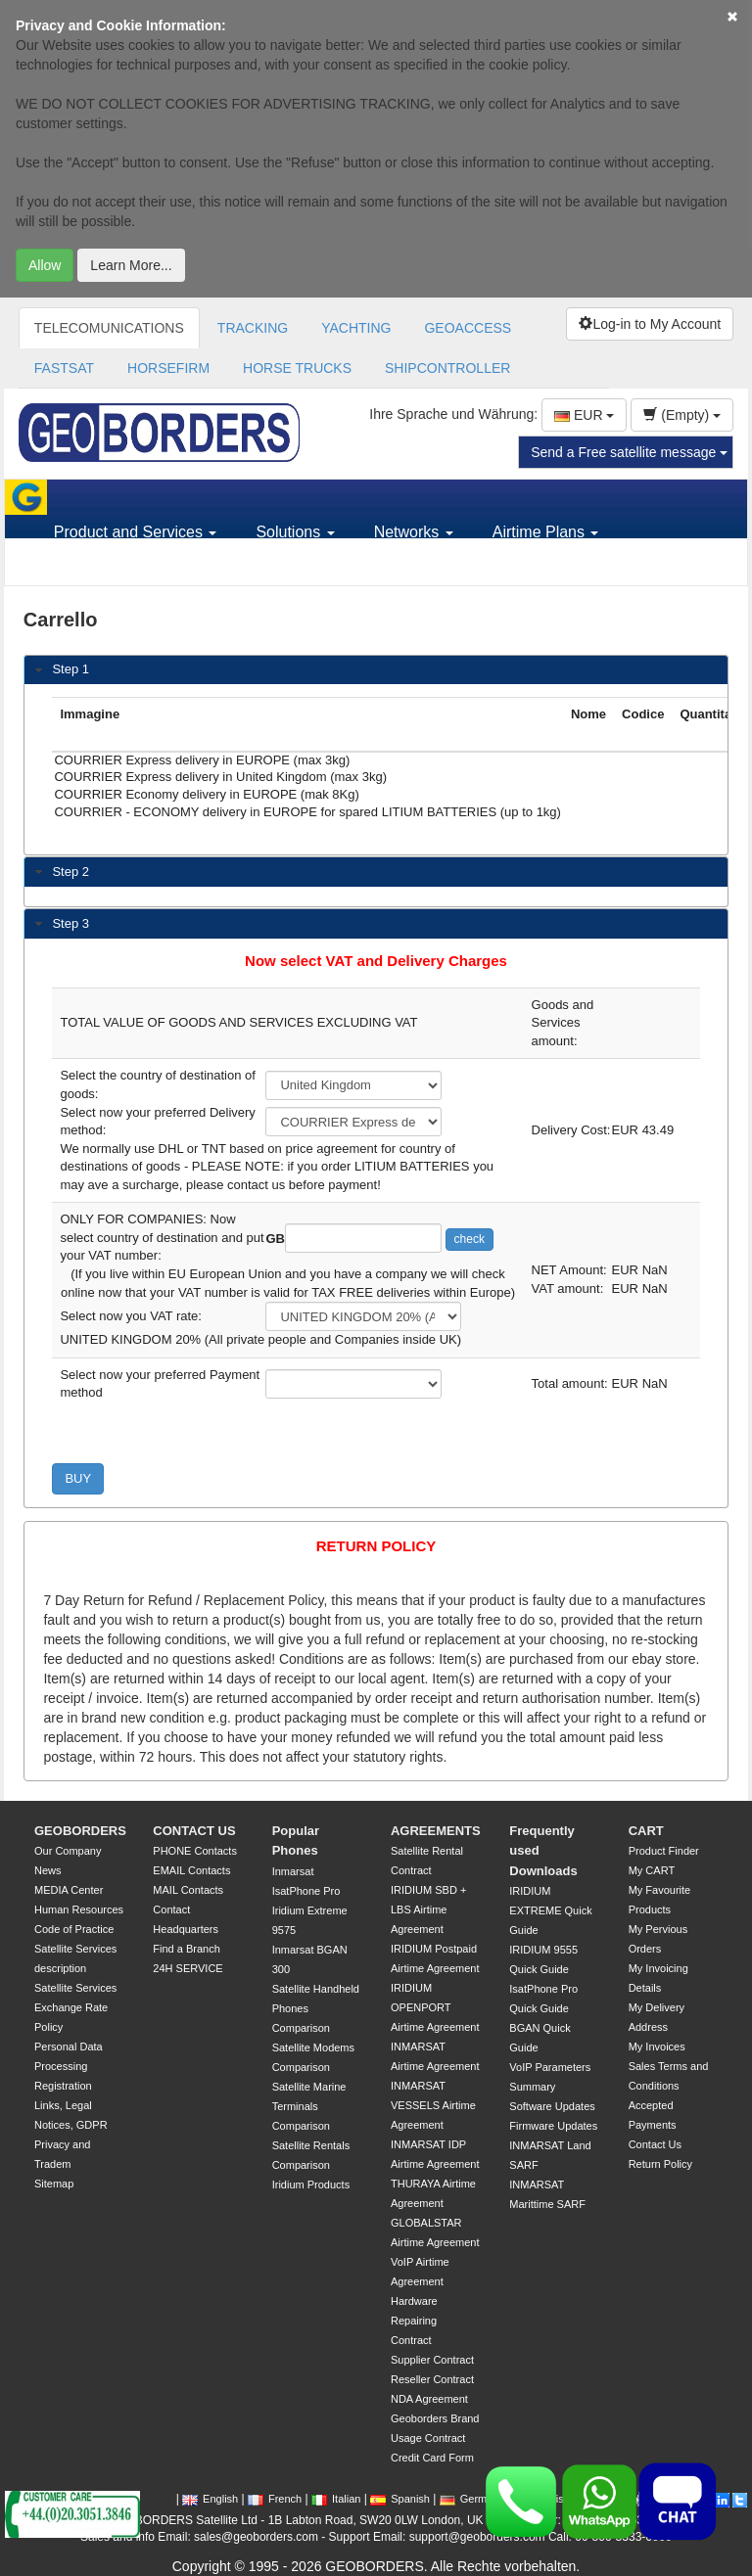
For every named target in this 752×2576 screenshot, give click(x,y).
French (275, 2499)
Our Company (67, 1851)
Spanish (400, 2499)
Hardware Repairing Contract (414, 2320)
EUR (584, 415)
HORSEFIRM (168, 368)
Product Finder (664, 1851)
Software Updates (551, 2106)
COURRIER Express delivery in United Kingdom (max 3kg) (307, 778)
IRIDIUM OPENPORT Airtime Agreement (435, 2007)
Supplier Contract (432, 2360)
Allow (44, 265)
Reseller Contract (432, 2379)
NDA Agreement (429, 2399)
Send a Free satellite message (629, 452)
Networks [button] (413, 532)
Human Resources (78, 1909)
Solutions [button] (295, 532)
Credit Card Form (432, 2457)
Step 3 (70, 923)
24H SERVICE (187, 1968)
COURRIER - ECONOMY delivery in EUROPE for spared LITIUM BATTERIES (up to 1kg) (307, 813)
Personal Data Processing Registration (68, 2066)
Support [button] (88, 567)
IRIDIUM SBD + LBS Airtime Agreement (428, 1909)
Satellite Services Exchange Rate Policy (75, 2007)
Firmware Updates (553, 2126)
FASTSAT (64, 368)
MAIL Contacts (188, 1890)
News (48, 1870)
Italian (335, 2499)
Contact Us (655, 2144)
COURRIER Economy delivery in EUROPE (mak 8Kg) (307, 796)
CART (646, 1830)
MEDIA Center (68, 1890)
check (469, 1239)
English (210, 2499)
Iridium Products (311, 2184)
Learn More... (130, 265)
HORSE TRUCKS (297, 368)
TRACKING (252, 328)
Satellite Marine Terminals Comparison (309, 2106)
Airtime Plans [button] (546, 532)
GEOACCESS (467, 328)
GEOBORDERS (80, 1830)
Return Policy (660, 2164)
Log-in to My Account (650, 324)
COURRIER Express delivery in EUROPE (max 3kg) (307, 761)
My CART (652, 1870)
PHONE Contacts (195, 1851)
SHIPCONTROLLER (447, 368)
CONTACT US (194, 1830)
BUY (78, 1478)
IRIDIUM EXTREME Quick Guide (550, 1910)
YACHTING (356, 328)
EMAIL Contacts (191, 1870)
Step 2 (70, 871)
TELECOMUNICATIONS (109, 328)
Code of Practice (74, 1929)
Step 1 (70, 669)
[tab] (376, 670)
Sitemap (53, 2183)
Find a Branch (186, 1949)
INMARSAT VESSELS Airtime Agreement (433, 2105)
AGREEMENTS (436, 1830)
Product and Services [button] (135, 532)
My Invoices (657, 2046)
